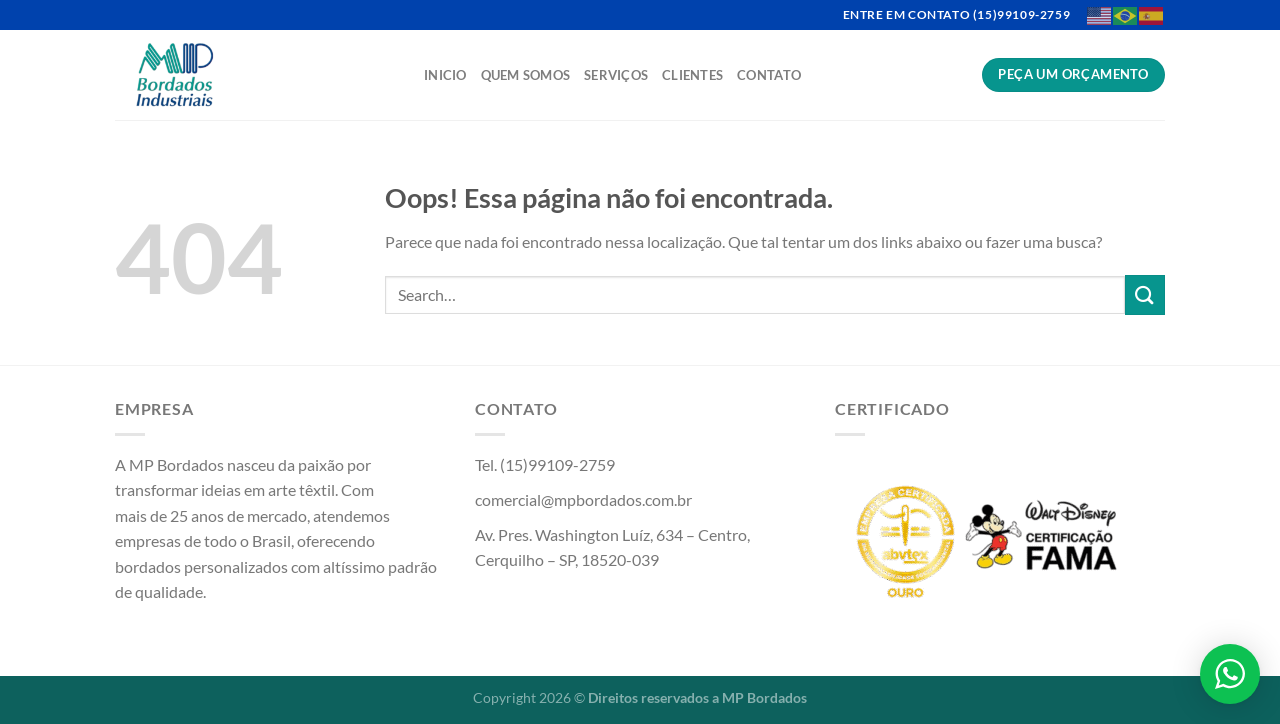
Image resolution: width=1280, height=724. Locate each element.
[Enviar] (1145, 294)
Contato (769, 75)
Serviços (616, 75)
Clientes (692, 75)
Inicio (445, 75)
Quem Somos (526, 75)
